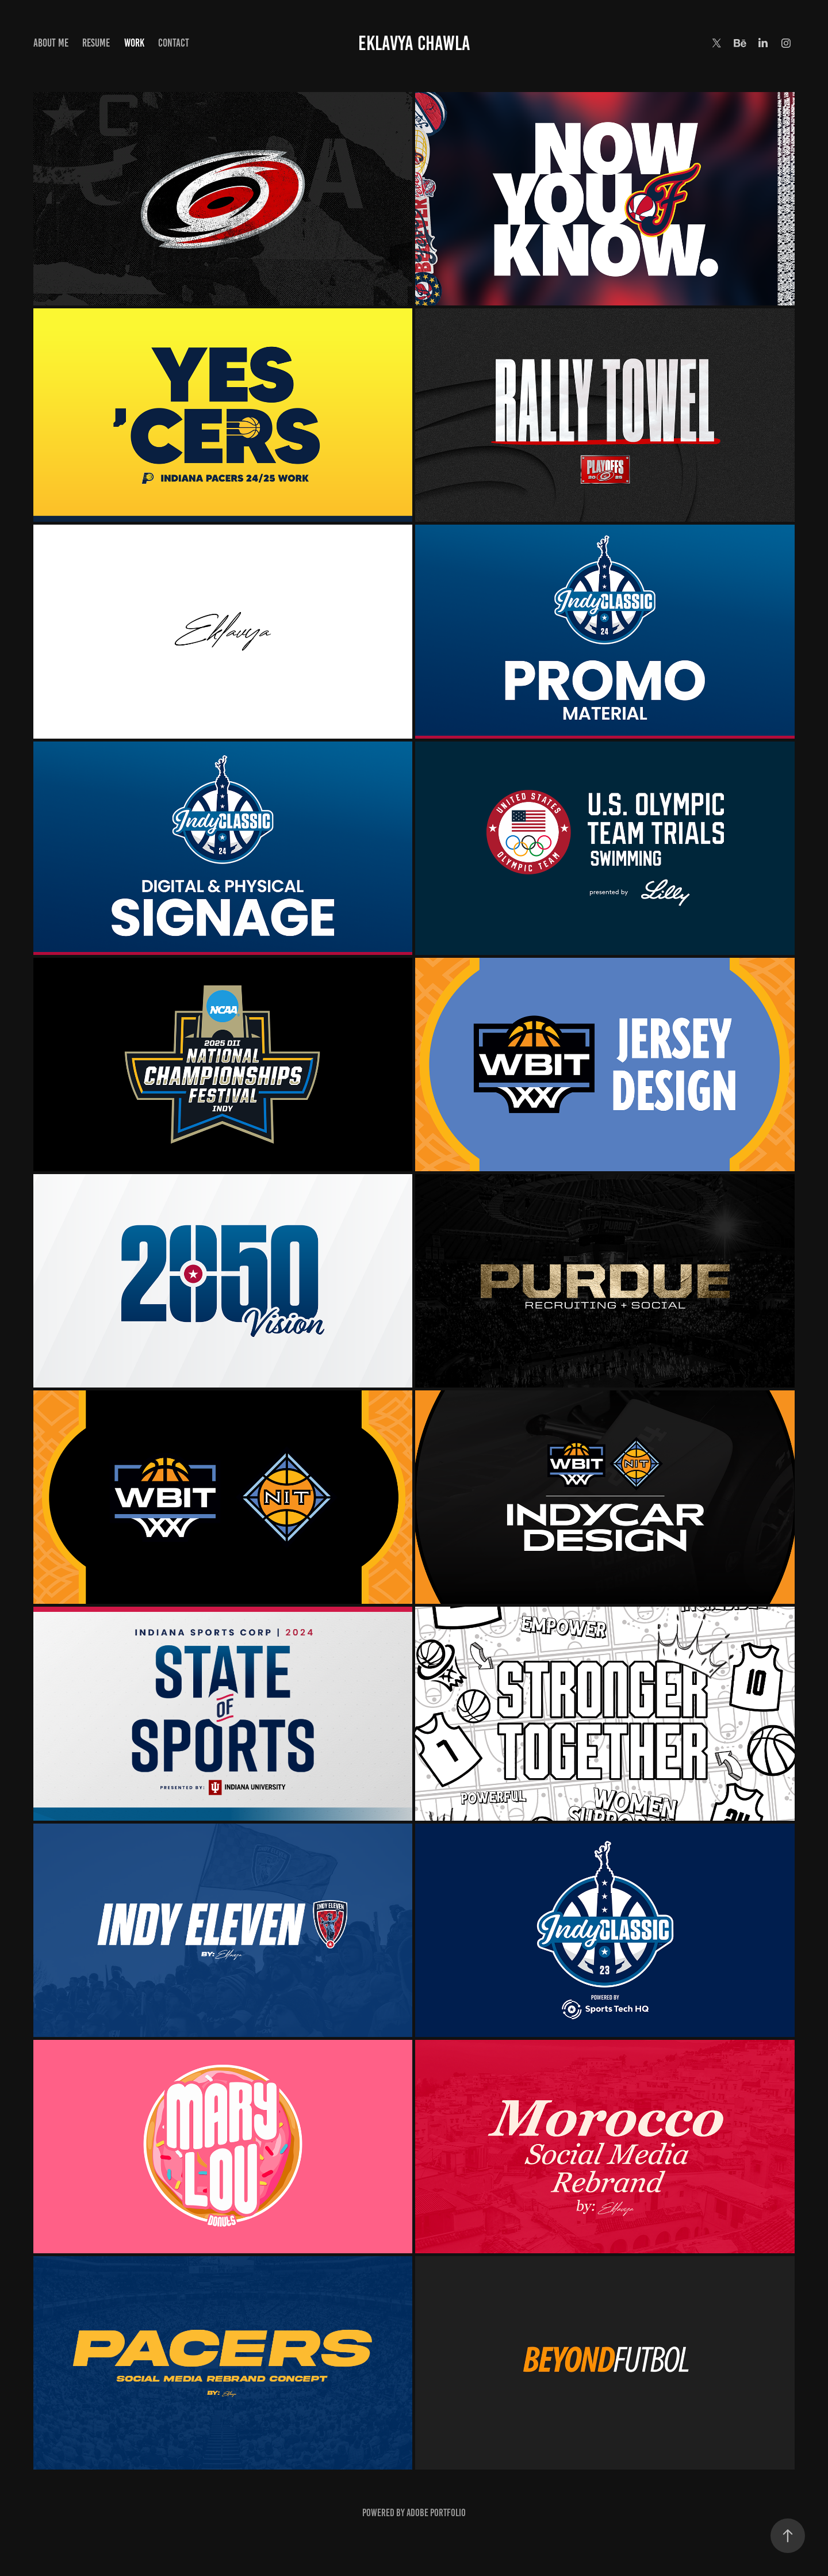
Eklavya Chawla (414, 43)
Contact (173, 43)
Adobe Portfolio (436, 2512)
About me (50, 43)
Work (134, 43)
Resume (96, 43)
